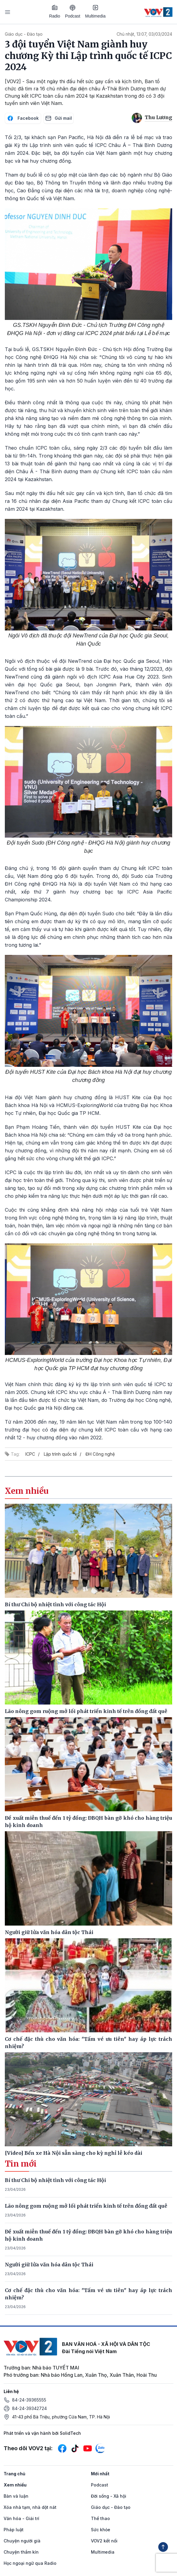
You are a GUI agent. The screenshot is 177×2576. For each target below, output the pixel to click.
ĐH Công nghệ (100, 1454)
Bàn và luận (16, 2496)
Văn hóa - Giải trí (21, 2518)
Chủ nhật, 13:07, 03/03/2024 (144, 34)
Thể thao (100, 2518)
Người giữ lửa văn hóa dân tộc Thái (49, 2265)
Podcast (72, 11)
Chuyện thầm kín (21, 2552)
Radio (54, 11)
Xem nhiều (15, 2484)
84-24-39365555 (29, 2399)
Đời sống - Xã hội (108, 2496)
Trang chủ (14, 2473)
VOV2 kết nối (104, 2540)
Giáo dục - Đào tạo (24, 34)
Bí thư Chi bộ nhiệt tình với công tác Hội (55, 2180)
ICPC (30, 1454)
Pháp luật (14, 2529)
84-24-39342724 (29, 2408)
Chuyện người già (22, 2540)
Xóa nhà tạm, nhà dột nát (30, 2507)
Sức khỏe (100, 2529)
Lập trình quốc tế (60, 1454)
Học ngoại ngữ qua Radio (30, 2563)
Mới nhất (100, 2473)
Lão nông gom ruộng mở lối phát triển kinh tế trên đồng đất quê (86, 2206)
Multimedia (95, 11)
